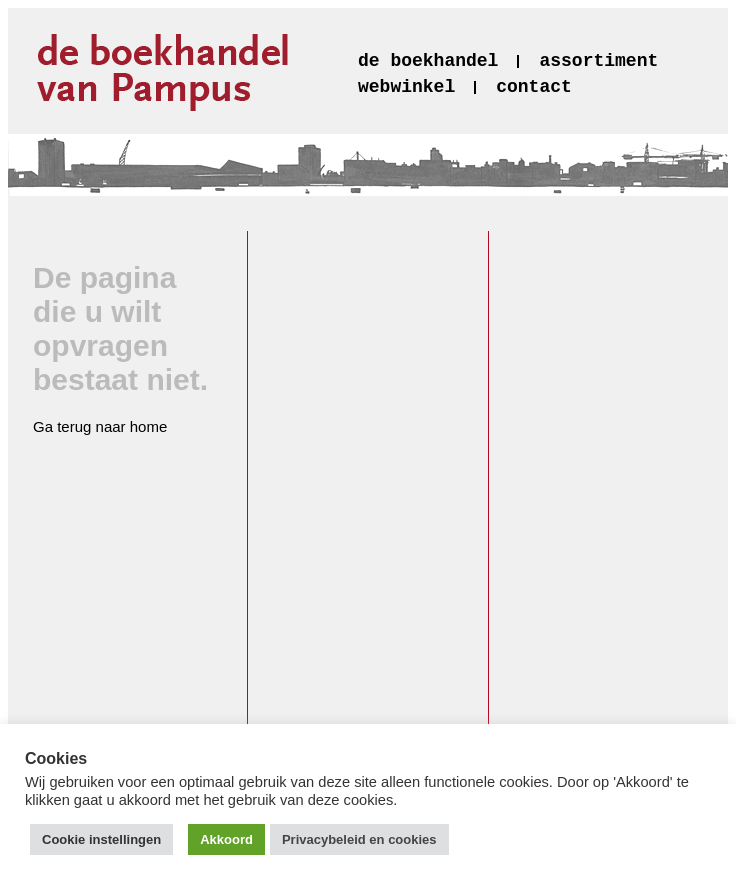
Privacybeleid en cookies (359, 839)
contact (534, 87)
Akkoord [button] (226, 839)
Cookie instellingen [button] (101, 839)
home (149, 426)
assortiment (598, 61)
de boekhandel (428, 61)
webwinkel (406, 87)
